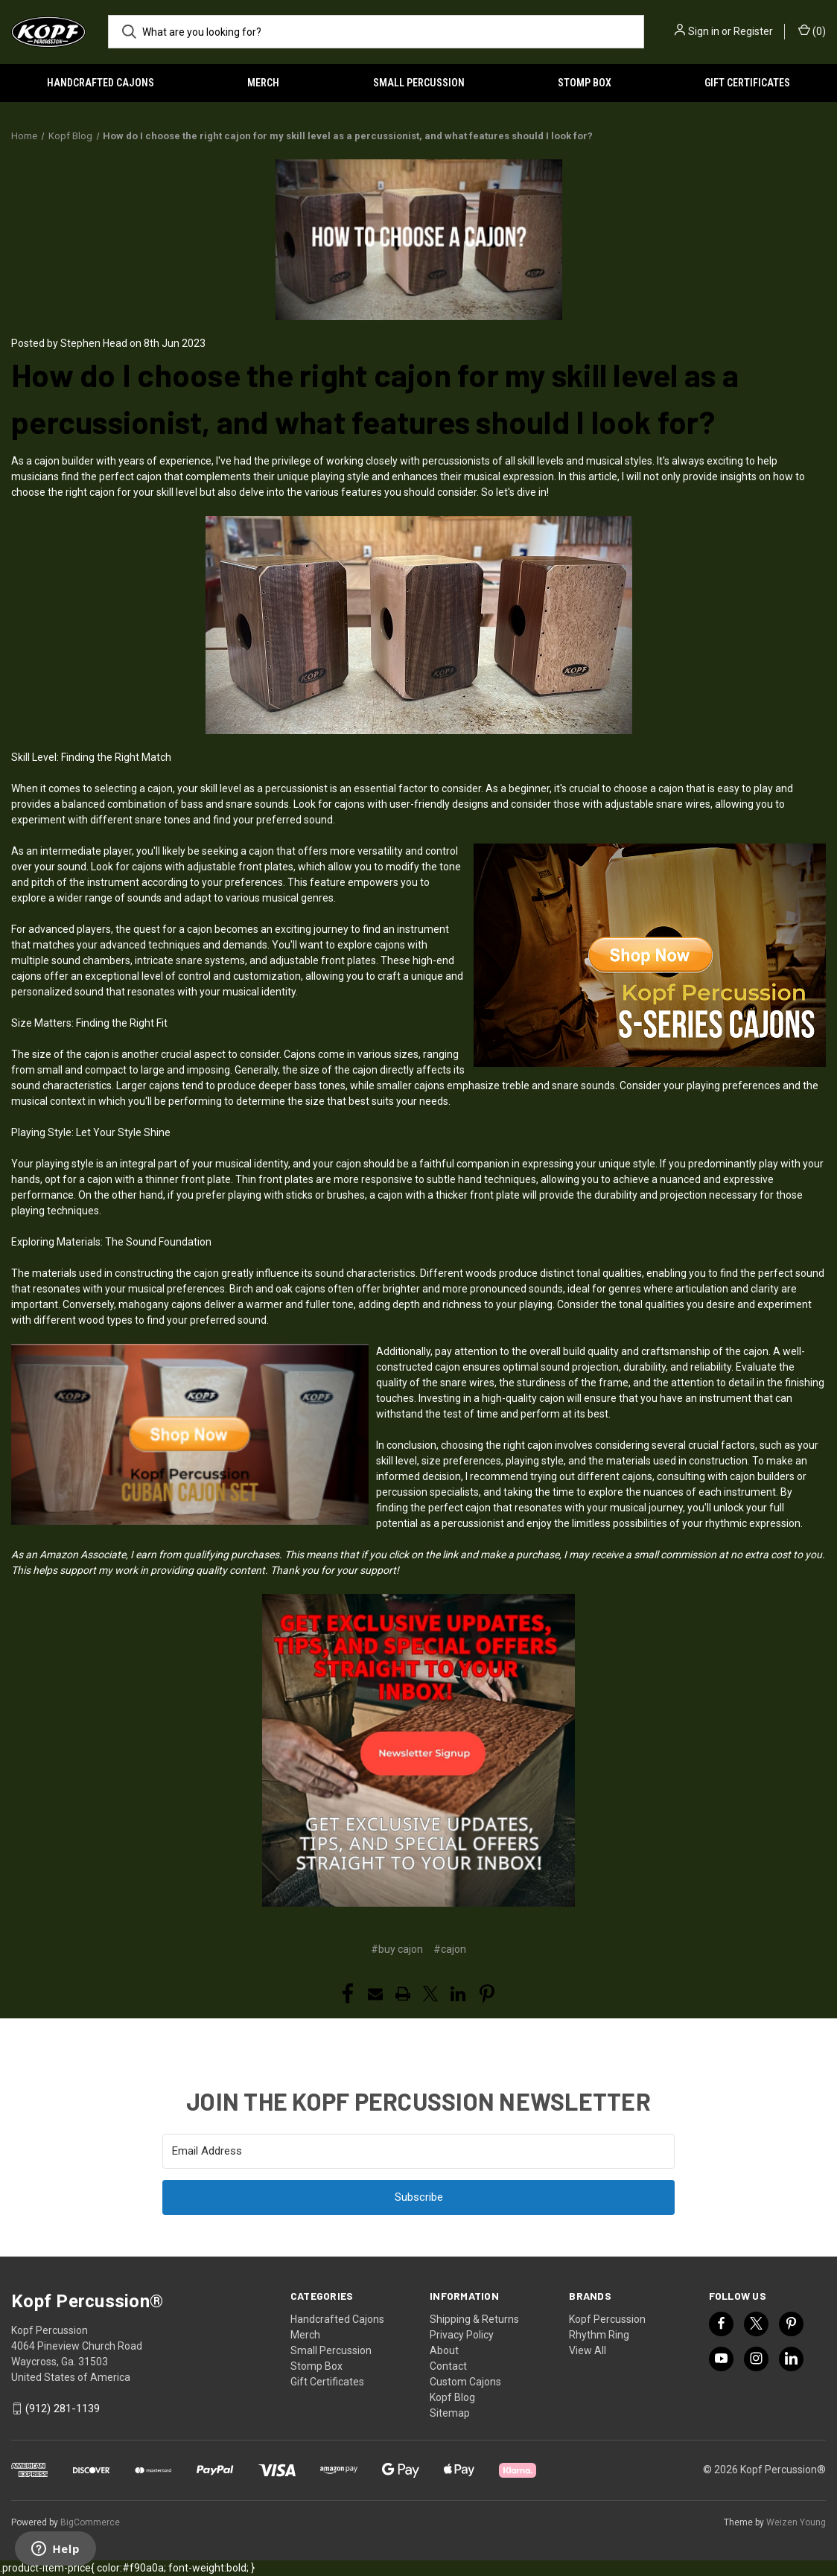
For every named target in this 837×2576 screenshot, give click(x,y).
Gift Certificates (327, 2382)
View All (587, 2350)
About (444, 2350)
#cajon (449, 1949)
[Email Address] (418, 2151)
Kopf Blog (452, 2397)
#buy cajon (397, 1949)
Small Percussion (419, 83)
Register (753, 31)
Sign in (703, 31)
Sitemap (450, 2413)
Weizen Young (796, 2522)
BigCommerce (90, 2522)
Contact (448, 2366)
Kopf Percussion (607, 2319)
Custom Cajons (465, 2382)
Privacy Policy (462, 2335)
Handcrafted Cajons (100, 83)
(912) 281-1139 (62, 2408)
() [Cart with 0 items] (812, 30)
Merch (263, 83)
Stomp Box (584, 83)
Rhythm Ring (599, 2335)
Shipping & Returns (474, 2319)
